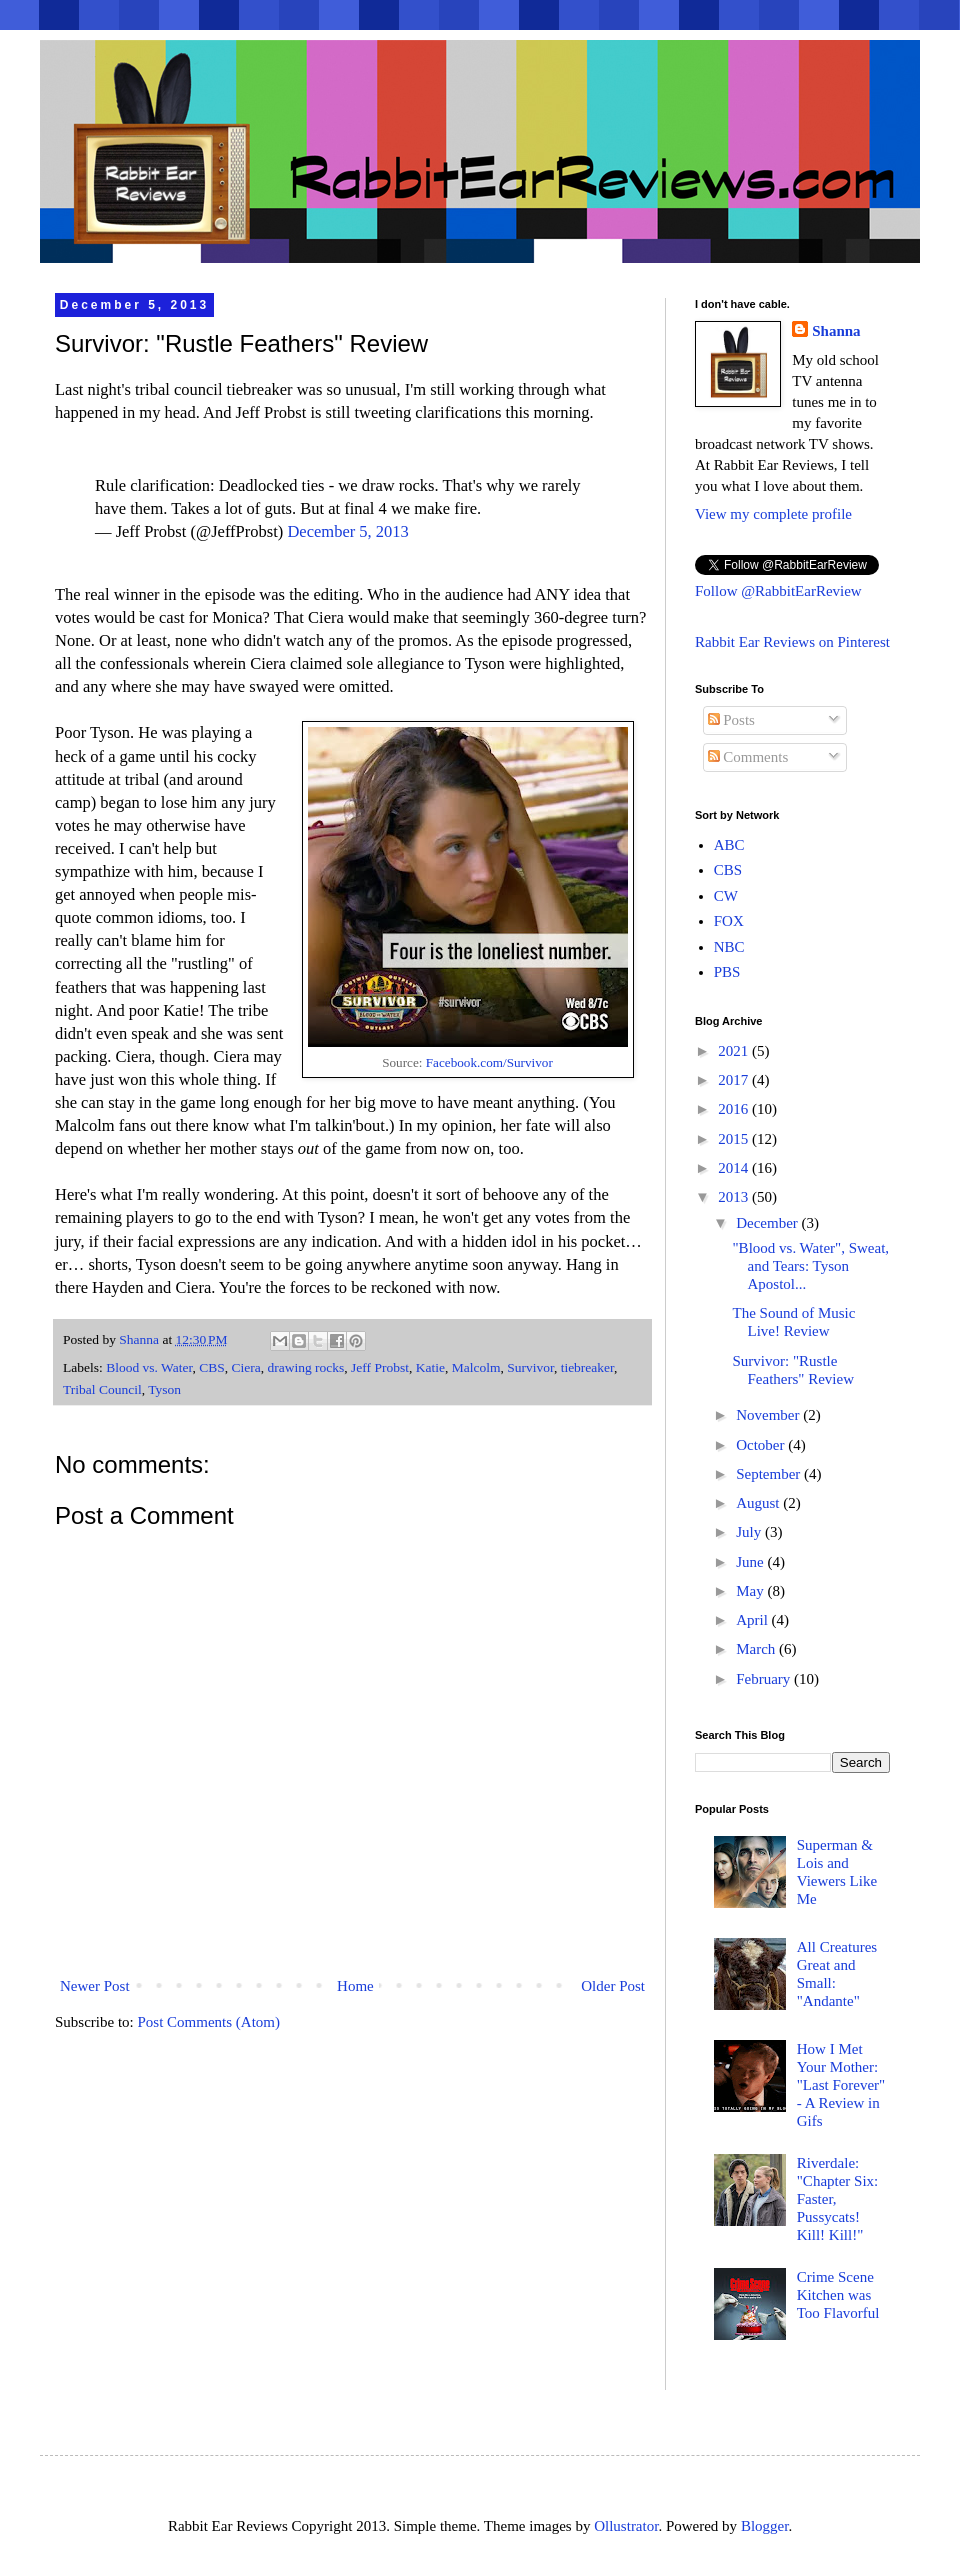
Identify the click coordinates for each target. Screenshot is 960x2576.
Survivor (530, 1367)
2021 (735, 1051)
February (765, 1679)
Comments (748, 757)
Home (355, 1986)
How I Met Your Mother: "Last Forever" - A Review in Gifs (841, 2085)
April (753, 1620)
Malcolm (476, 1367)
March (757, 1649)
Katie (430, 1367)
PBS (727, 972)
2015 (735, 1139)
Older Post (613, 1986)
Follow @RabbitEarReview (778, 591)
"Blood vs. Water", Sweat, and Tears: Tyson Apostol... (811, 1266)
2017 (735, 1080)
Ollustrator (626, 2526)
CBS (212, 1367)
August (759, 1503)
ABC (729, 845)
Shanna (836, 331)
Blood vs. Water (149, 1367)
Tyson (164, 1389)
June (751, 1562)
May (751, 1591)
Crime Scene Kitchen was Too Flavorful (838, 2295)
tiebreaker (587, 1367)
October (762, 1445)
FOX (729, 921)
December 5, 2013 (347, 531)
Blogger (765, 2526)
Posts (731, 720)
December (768, 1223)
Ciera (245, 1367)
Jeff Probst (380, 1367)
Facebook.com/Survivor (489, 1062)
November (769, 1415)
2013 (735, 1197)
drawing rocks (305, 1367)
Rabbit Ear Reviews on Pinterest (792, 642)
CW (726, 896)
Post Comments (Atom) (209, 2022)
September (770, 1474)
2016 (735, 1109)
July (750, 1532)
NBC (729, 947)
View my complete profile (773, 514)
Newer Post (95, 1986)
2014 (735, 1168)
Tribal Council (102, 1389)
